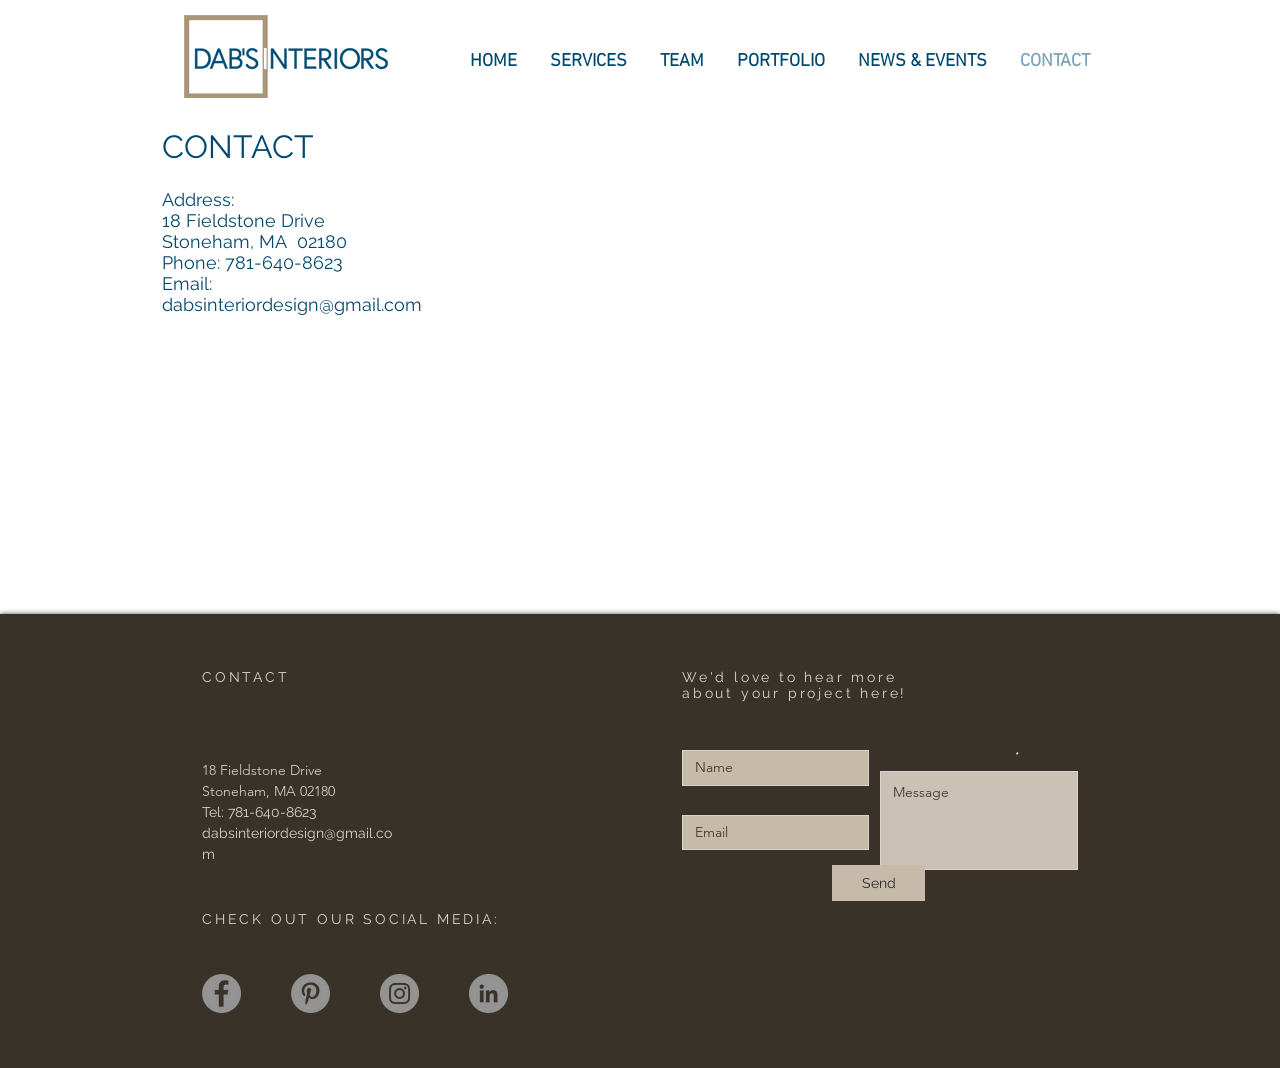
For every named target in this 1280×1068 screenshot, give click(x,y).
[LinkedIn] (488, 993)
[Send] (878, 883)
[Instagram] (399, 993)
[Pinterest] (310, 993)
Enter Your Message (945, 757)
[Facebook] (221, 993)
